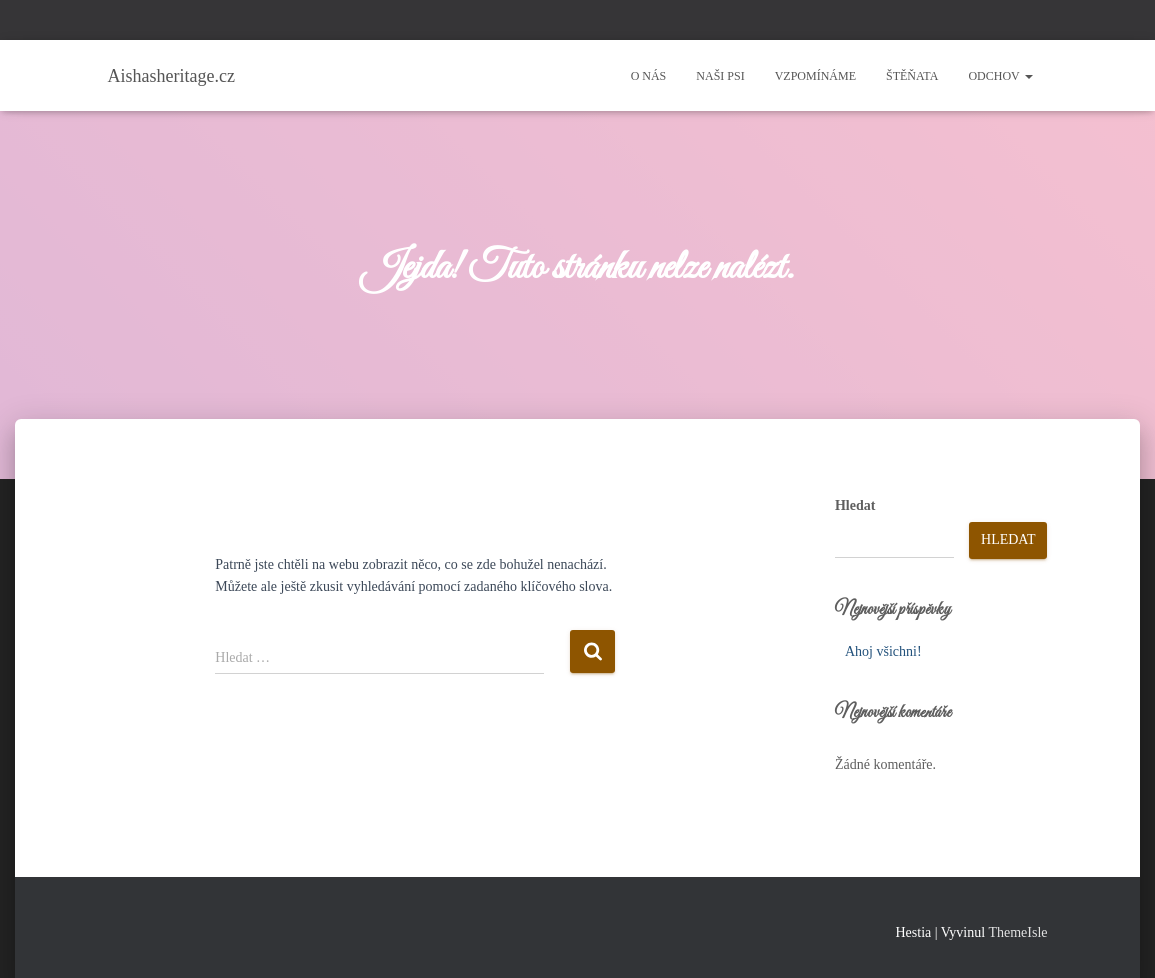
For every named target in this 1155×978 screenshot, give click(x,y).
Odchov (1000, 76)
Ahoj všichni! (883, 651)
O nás (649, 76)
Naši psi (720, 76)
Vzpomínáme (815, 76)
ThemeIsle (1017, 932)
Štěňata (912, 76)
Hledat (855, 505)
